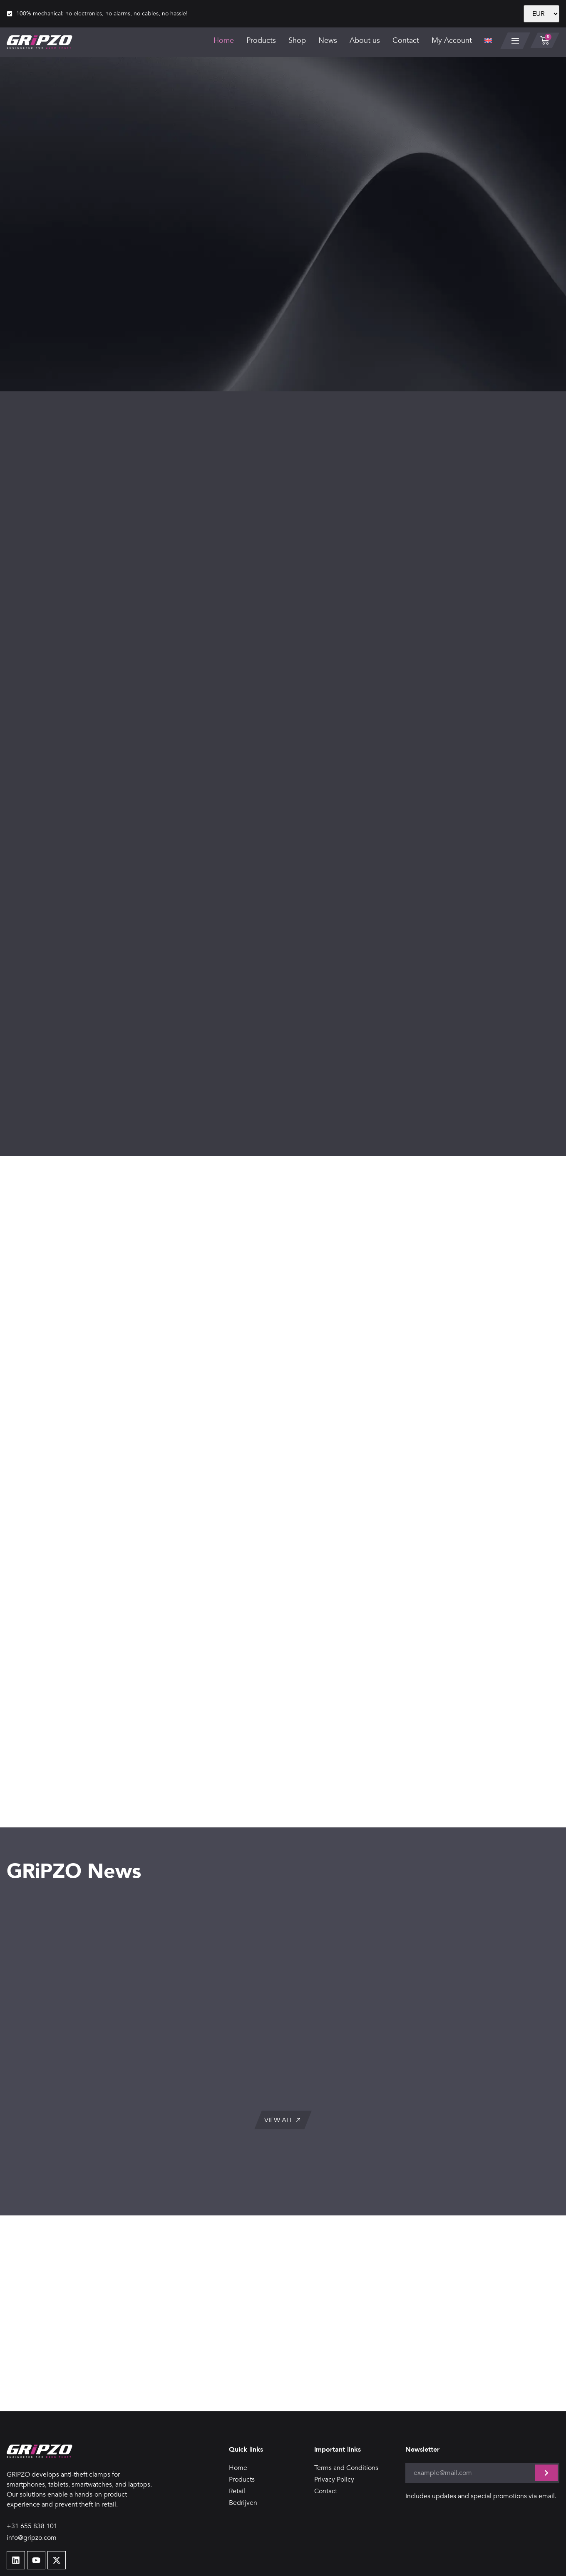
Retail (237, 2437)
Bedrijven (243, 2449)
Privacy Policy (334, 2425)
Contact (405, 40)
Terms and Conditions (346, 2414)
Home (223, 40)
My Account (451, 40)
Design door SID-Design (523, 2562)
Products (261, 40)
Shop (296, 40)
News (327, 40)
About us (364, 40)
